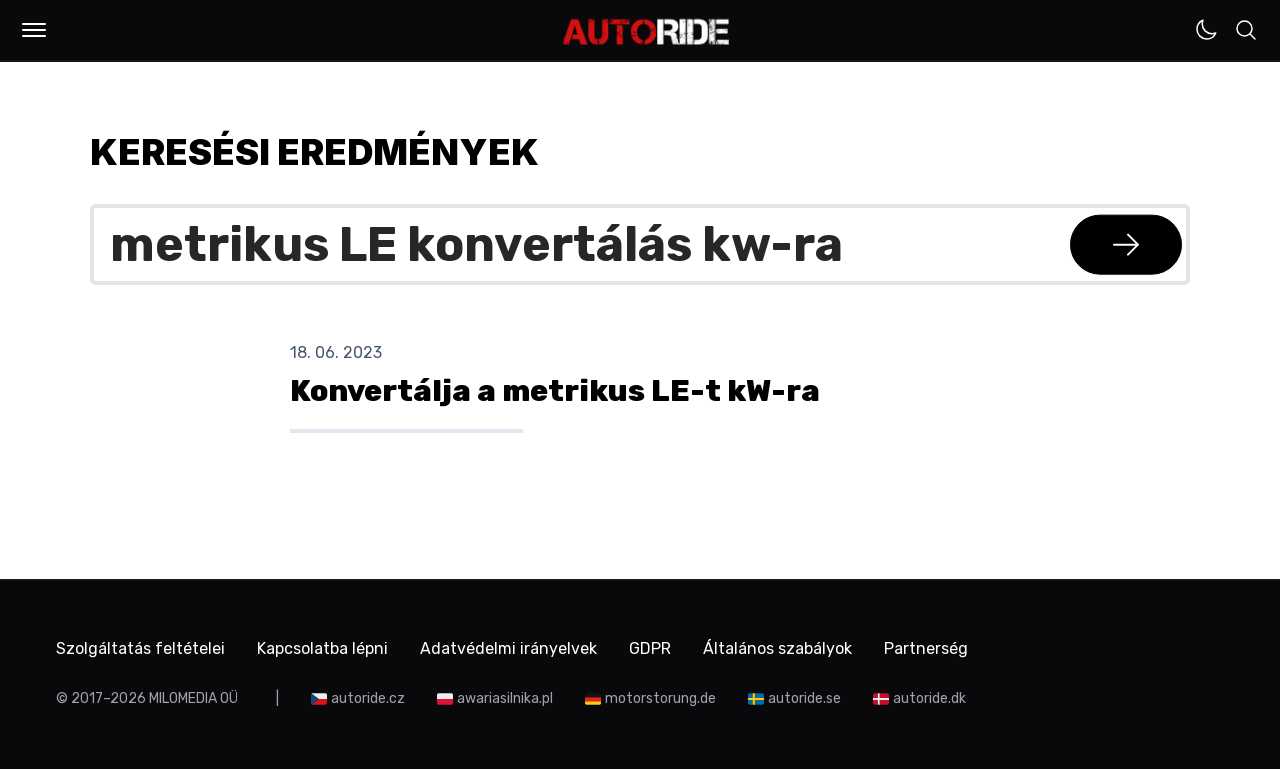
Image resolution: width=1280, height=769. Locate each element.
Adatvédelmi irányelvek (508, 648)
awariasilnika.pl (505, 698)
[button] (34, 30)
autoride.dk (929, 698)
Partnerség (926, 648)
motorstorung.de (660, 698)
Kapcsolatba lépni (322, 648)
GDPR (650, 648)
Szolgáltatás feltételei (140, 648)
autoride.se (804, 698)
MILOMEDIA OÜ (193, 698)
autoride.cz (368, 698)
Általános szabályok (777, 648)
